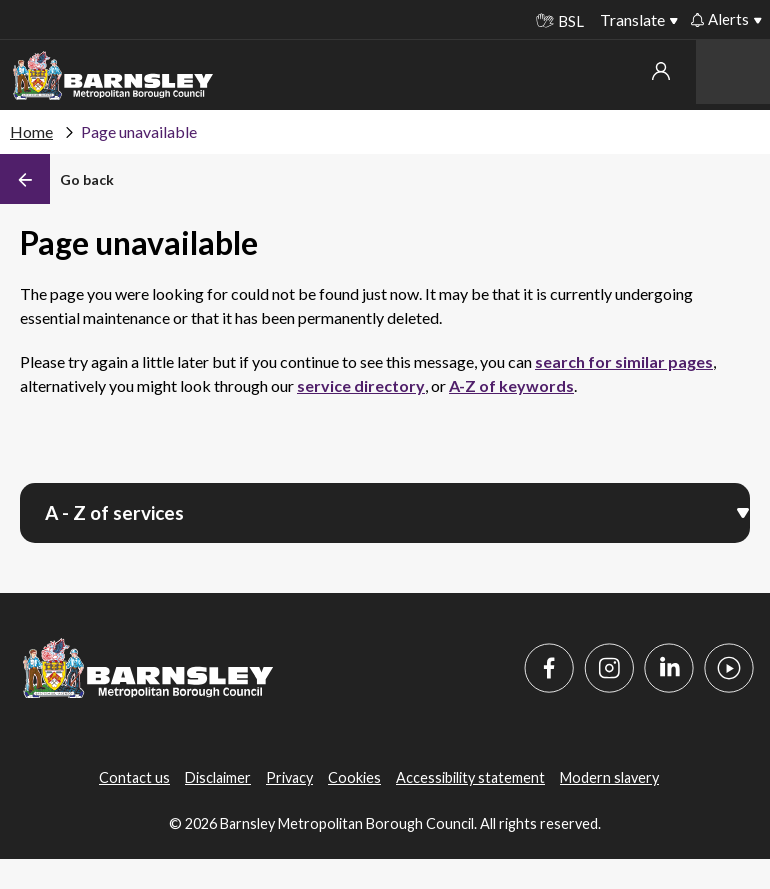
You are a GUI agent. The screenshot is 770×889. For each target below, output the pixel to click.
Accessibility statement (470, 777)
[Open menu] (743, 511)
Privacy (289, 777)
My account (661, 71)
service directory (361, 385)
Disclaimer (218, 777)
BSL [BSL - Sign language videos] (560, 21)
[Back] (57, 179)
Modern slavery (609, 777)
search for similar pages (624, 361)
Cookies (354, 777)
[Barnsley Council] (113, 76)
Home (31, 131)
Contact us (134, 777)
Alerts (720, 19)
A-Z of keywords (511, 385)
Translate (632, 19)
